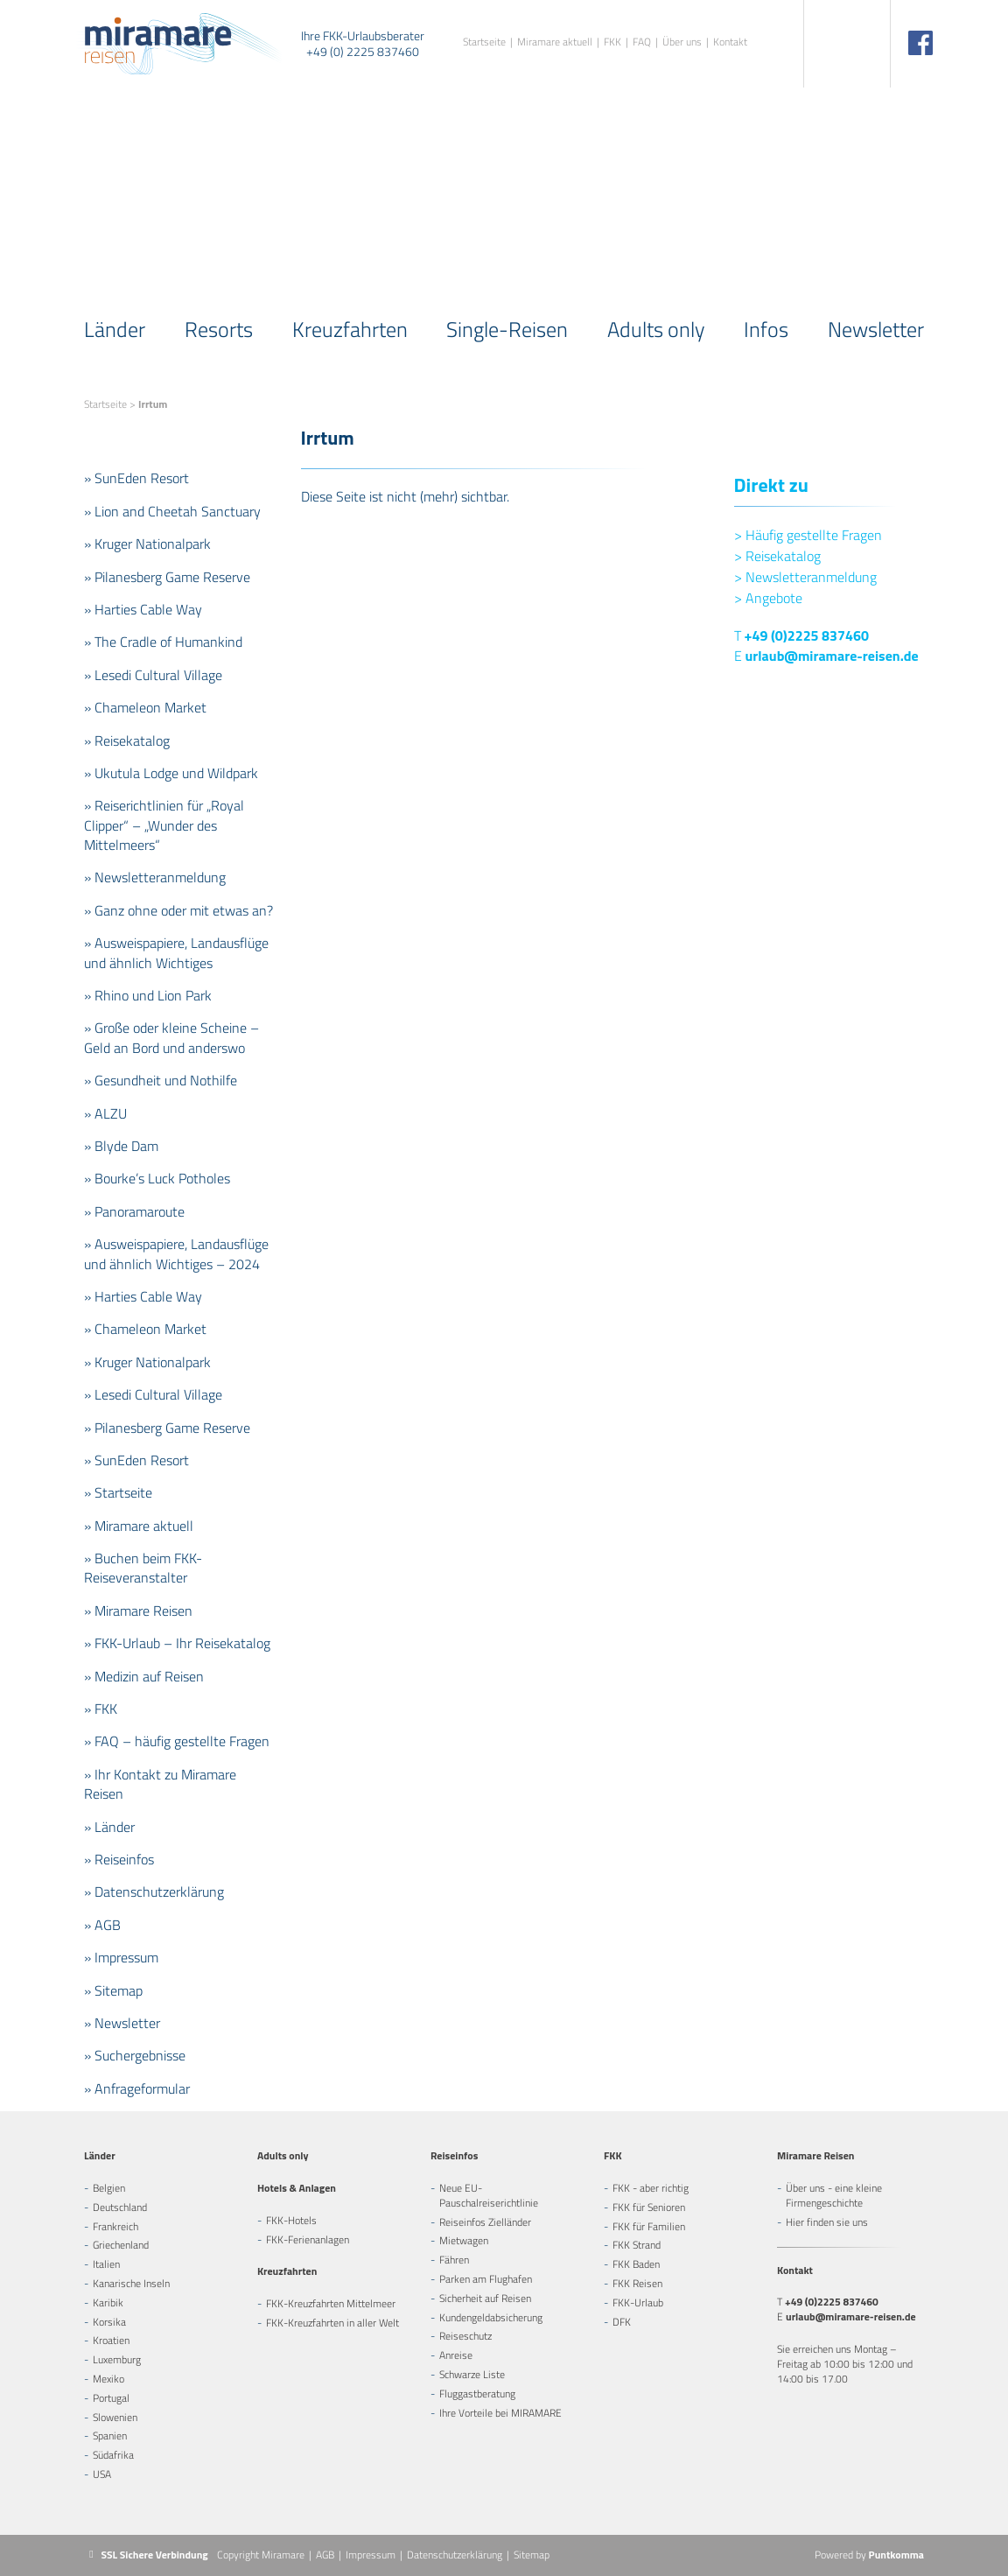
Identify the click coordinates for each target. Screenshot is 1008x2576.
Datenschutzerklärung (454, 2554)
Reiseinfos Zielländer (485, 2222)
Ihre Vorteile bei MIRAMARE (500, 2412)
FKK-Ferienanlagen (307, 2239)
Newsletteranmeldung (805, 576)
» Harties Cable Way (143, 609)
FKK (612, 42)
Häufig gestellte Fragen (808, 534)
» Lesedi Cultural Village (153, 674)
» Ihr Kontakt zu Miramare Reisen (160, 1784)
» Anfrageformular (137, 2088)
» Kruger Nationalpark (147, 543)
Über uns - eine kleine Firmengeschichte (834, 2195)
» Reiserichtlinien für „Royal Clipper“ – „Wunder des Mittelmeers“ (164, 825)
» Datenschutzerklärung (154, 1891)
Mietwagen (463, 2240)
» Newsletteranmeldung (155, 877)
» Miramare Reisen (138, 1610)
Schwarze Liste (472, 2374)
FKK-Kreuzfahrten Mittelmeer (331, 2303)
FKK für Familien (648, 2226)
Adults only (655, 329)
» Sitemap (113, 1990)
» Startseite (118, 1492)
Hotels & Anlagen (296, 2187)
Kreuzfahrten (350, 329)
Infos (766, 329)
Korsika (109, 2321)
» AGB (102, 1924)
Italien (106, 2264)
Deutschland (120, 2207)
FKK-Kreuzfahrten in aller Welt (332, 2322)
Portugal (111, 2398)
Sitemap (532, 2554)
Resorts (219, 329)
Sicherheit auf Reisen (485, 2298)
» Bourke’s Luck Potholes (157, 1178)
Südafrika (113, 2454)
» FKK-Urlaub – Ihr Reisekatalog (177, 1642)
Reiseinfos (454, 2155)
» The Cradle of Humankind (163, 641)
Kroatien (111, 2340)
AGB (325, 2554)
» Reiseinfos (119, 1859)
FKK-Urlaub (637, 2302)
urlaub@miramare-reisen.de (832, 655)
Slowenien (115, 2417)
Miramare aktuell (554, 42)
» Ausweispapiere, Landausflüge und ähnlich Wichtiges (176, 952)
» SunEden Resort (136, 477)
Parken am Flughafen (485, 2279)
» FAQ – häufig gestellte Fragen (177, 1740)
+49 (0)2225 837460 (807, 635)
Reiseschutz (465, 2335)
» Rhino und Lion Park (148, 995)
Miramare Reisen (815, 2155)
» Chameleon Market (145, 707)
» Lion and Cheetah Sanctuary (172, 511)
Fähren (454, 2259)
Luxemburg (117, 2359)
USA (102, 2474)
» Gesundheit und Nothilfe (160, 1080)
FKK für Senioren (648, 2207)
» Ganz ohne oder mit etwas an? (178, 910)
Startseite (484, 42)
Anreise (455, 2355)
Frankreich (115, 2226)
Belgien (109, 2187)
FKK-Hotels (291, 2220)
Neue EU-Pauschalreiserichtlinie (488, 2195)
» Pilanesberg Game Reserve (167, 576)
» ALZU (105, 1113)
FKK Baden (636, 2264)
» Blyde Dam (121, 1145)
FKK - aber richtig (650, 2187)
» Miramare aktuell (138, 1525)
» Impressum (121, 1957)
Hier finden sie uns (827, 2222)
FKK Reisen (637, 2283)
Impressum (371, 2554)
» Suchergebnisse (135, 2055)
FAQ (642, 42)
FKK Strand (636, 2244)
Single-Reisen (507, 329)
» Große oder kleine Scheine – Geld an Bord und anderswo (171, 1037)
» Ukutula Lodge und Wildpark (171, 772)
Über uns (682, 42)
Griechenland (121, 2244)
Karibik (108, 2302)
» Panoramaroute (134, 1211)
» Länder (109, 1826)
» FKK (100, 1708)
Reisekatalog (777, 555)
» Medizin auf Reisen (144, 1676)
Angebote (768, 597)
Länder (114, 329)
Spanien (110, 2435)
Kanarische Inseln (131, 2283)
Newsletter (876, 329)
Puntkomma (896, 2554)
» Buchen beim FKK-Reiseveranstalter (143, 1568)
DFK (621, 2321)
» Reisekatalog (127, 740)
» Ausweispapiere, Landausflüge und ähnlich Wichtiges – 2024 (176, 1253)
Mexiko (108, 2378)
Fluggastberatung (477, 2393)
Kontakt (730, 42)
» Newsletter (122, 2022)
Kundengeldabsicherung (490, 2317)
